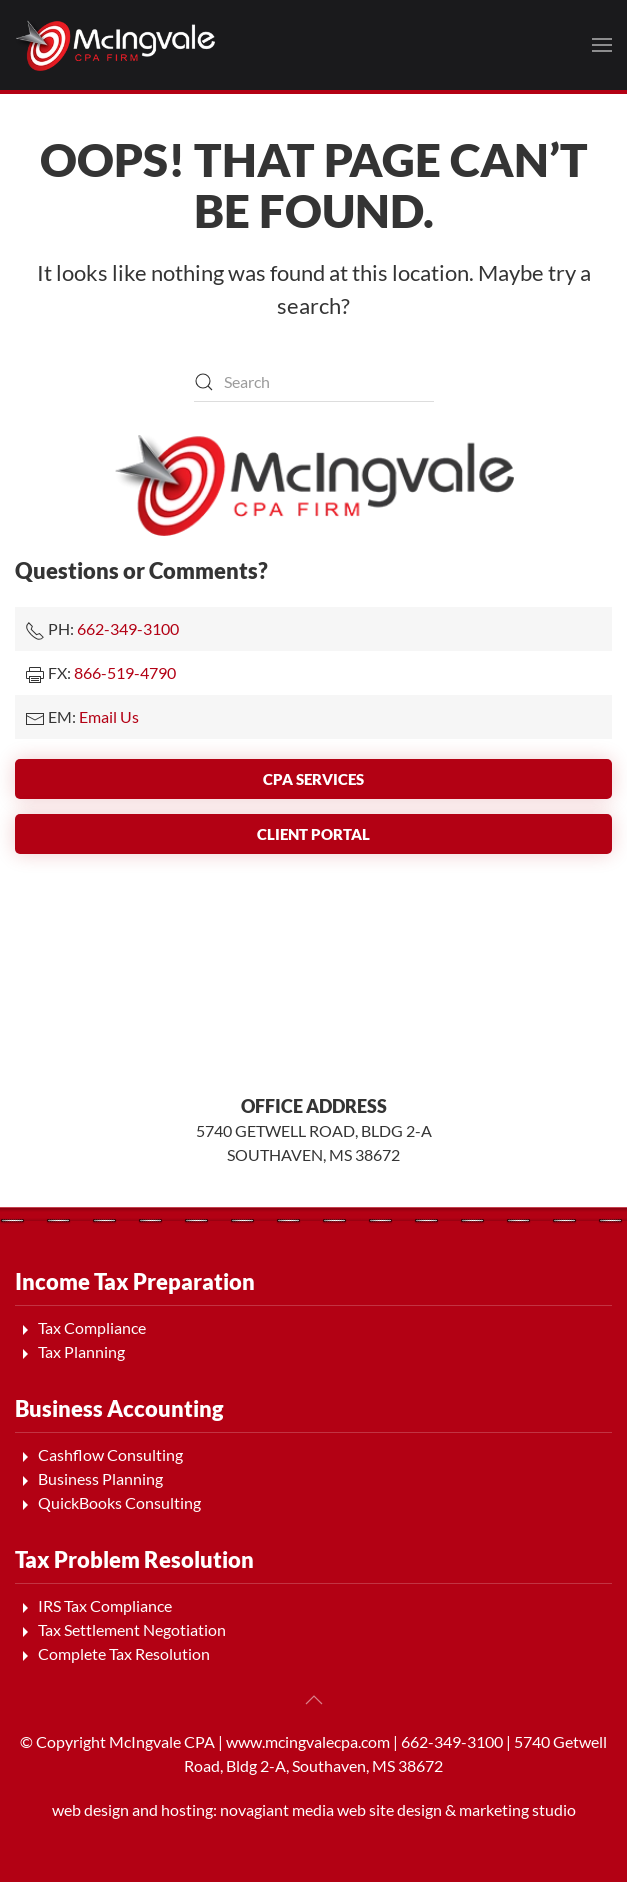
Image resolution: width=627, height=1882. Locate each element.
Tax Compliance (92, 1327)
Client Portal (313, 834)
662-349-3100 (128, 628)
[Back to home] (115, 45)
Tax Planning (81, 1351)
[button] (602, 45)
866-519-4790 (125, 672)
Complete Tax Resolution (124, 1653)
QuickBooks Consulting (119, 1502)
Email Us (109, 716)
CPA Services (313, 779)
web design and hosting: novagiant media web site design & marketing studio (314, 1809)
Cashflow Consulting (110, 1454)
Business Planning (100, 1478)
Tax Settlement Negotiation (132, 1629)
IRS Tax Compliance (105, 1605)
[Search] (314, 382)
